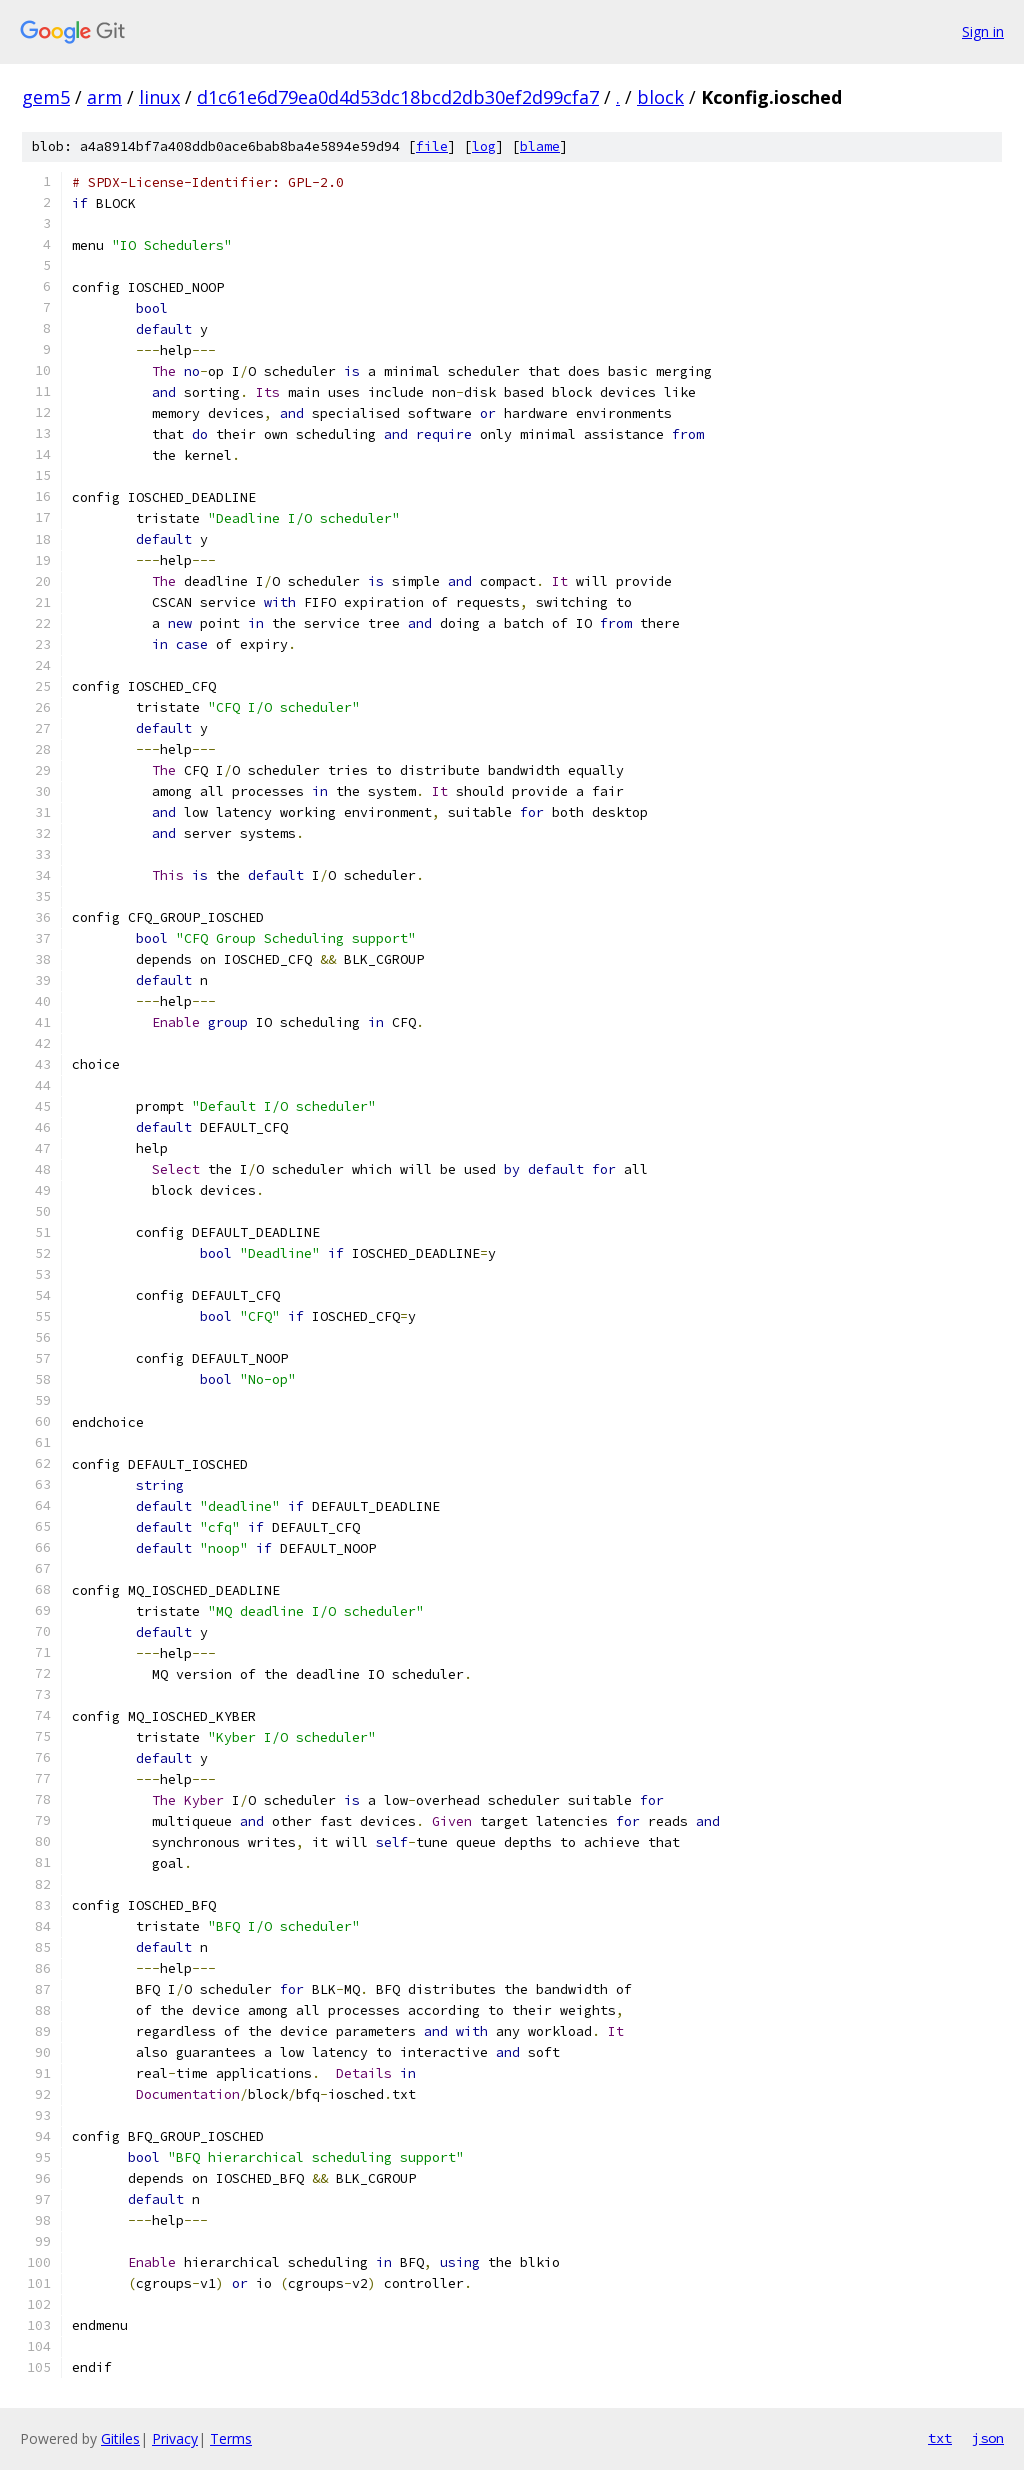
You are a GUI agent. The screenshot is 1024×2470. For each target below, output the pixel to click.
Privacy (175, 2438)
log (484, 146)
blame (540, 146)
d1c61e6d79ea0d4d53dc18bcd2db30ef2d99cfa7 (398, 97)
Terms (231, 2438)
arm (104, 97)
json (988, 2438)
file (432, 146)
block (660, 97)
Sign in (983, 31)
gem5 (46, 97)
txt (940, 2438)
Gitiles (120, 2438)
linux (159, 97)
